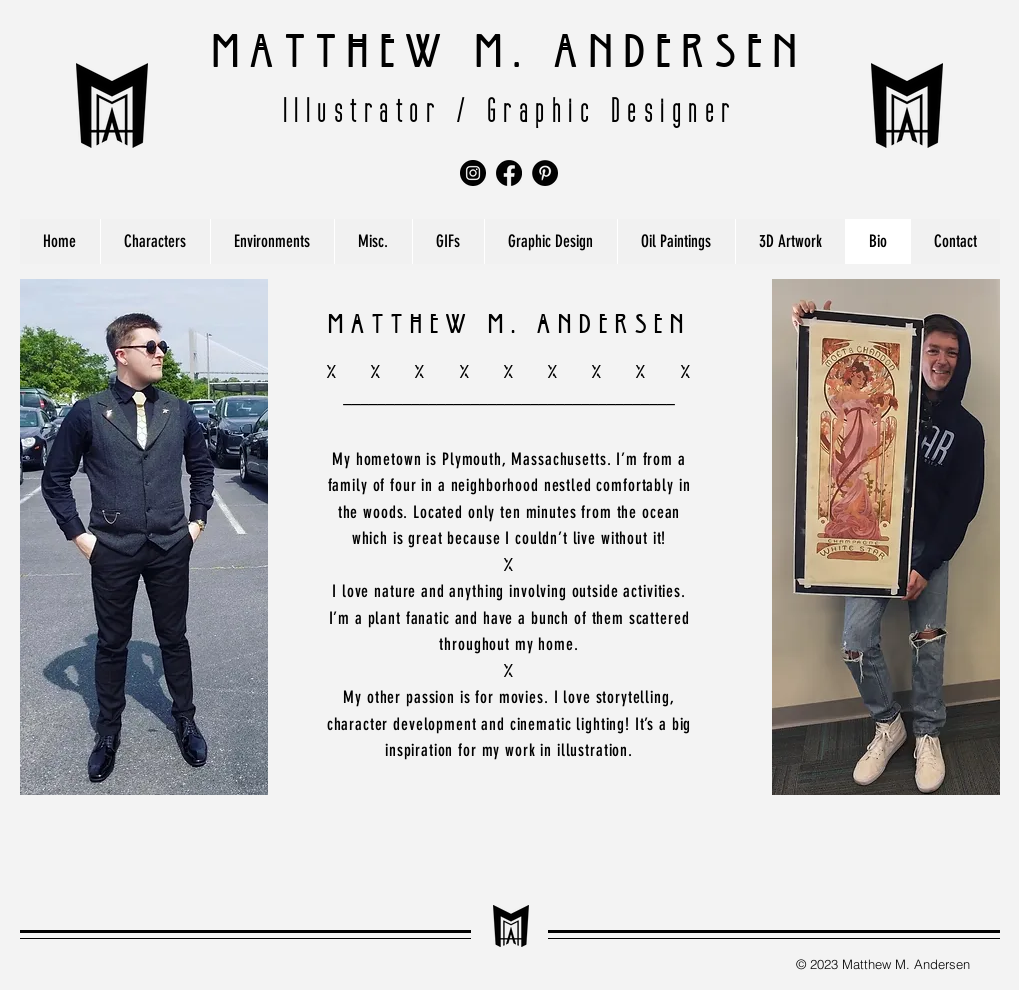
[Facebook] (509, 173)
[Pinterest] (545, 173)
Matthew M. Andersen (510, 43)
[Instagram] (473, 173)
